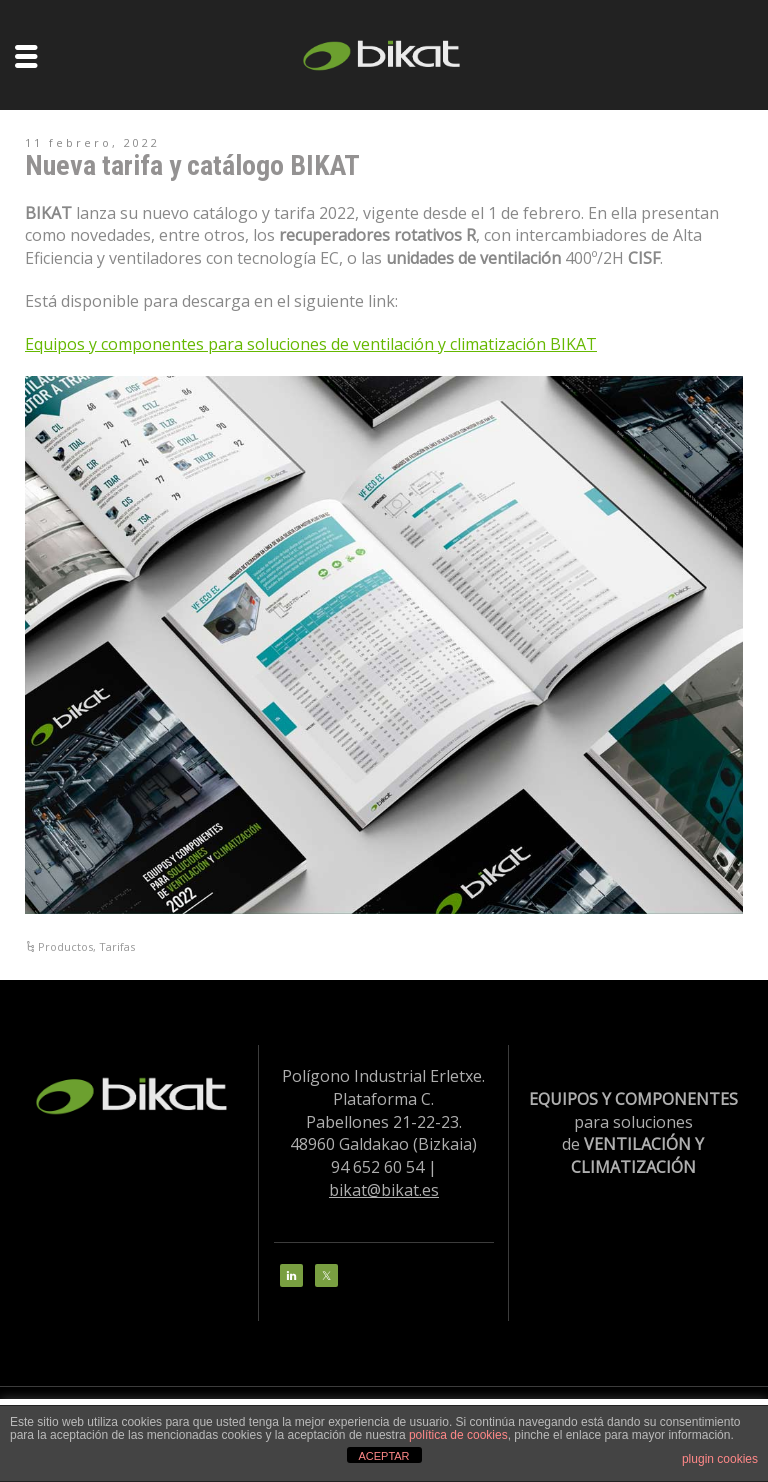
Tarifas (117, 946)
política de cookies (458, 1435)
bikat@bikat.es (384, 1190)
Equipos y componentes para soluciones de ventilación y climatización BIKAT (311, 344)
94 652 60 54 (377, 1167)
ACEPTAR (383, 1456)
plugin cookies (720, 1459)
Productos (65, 946)
